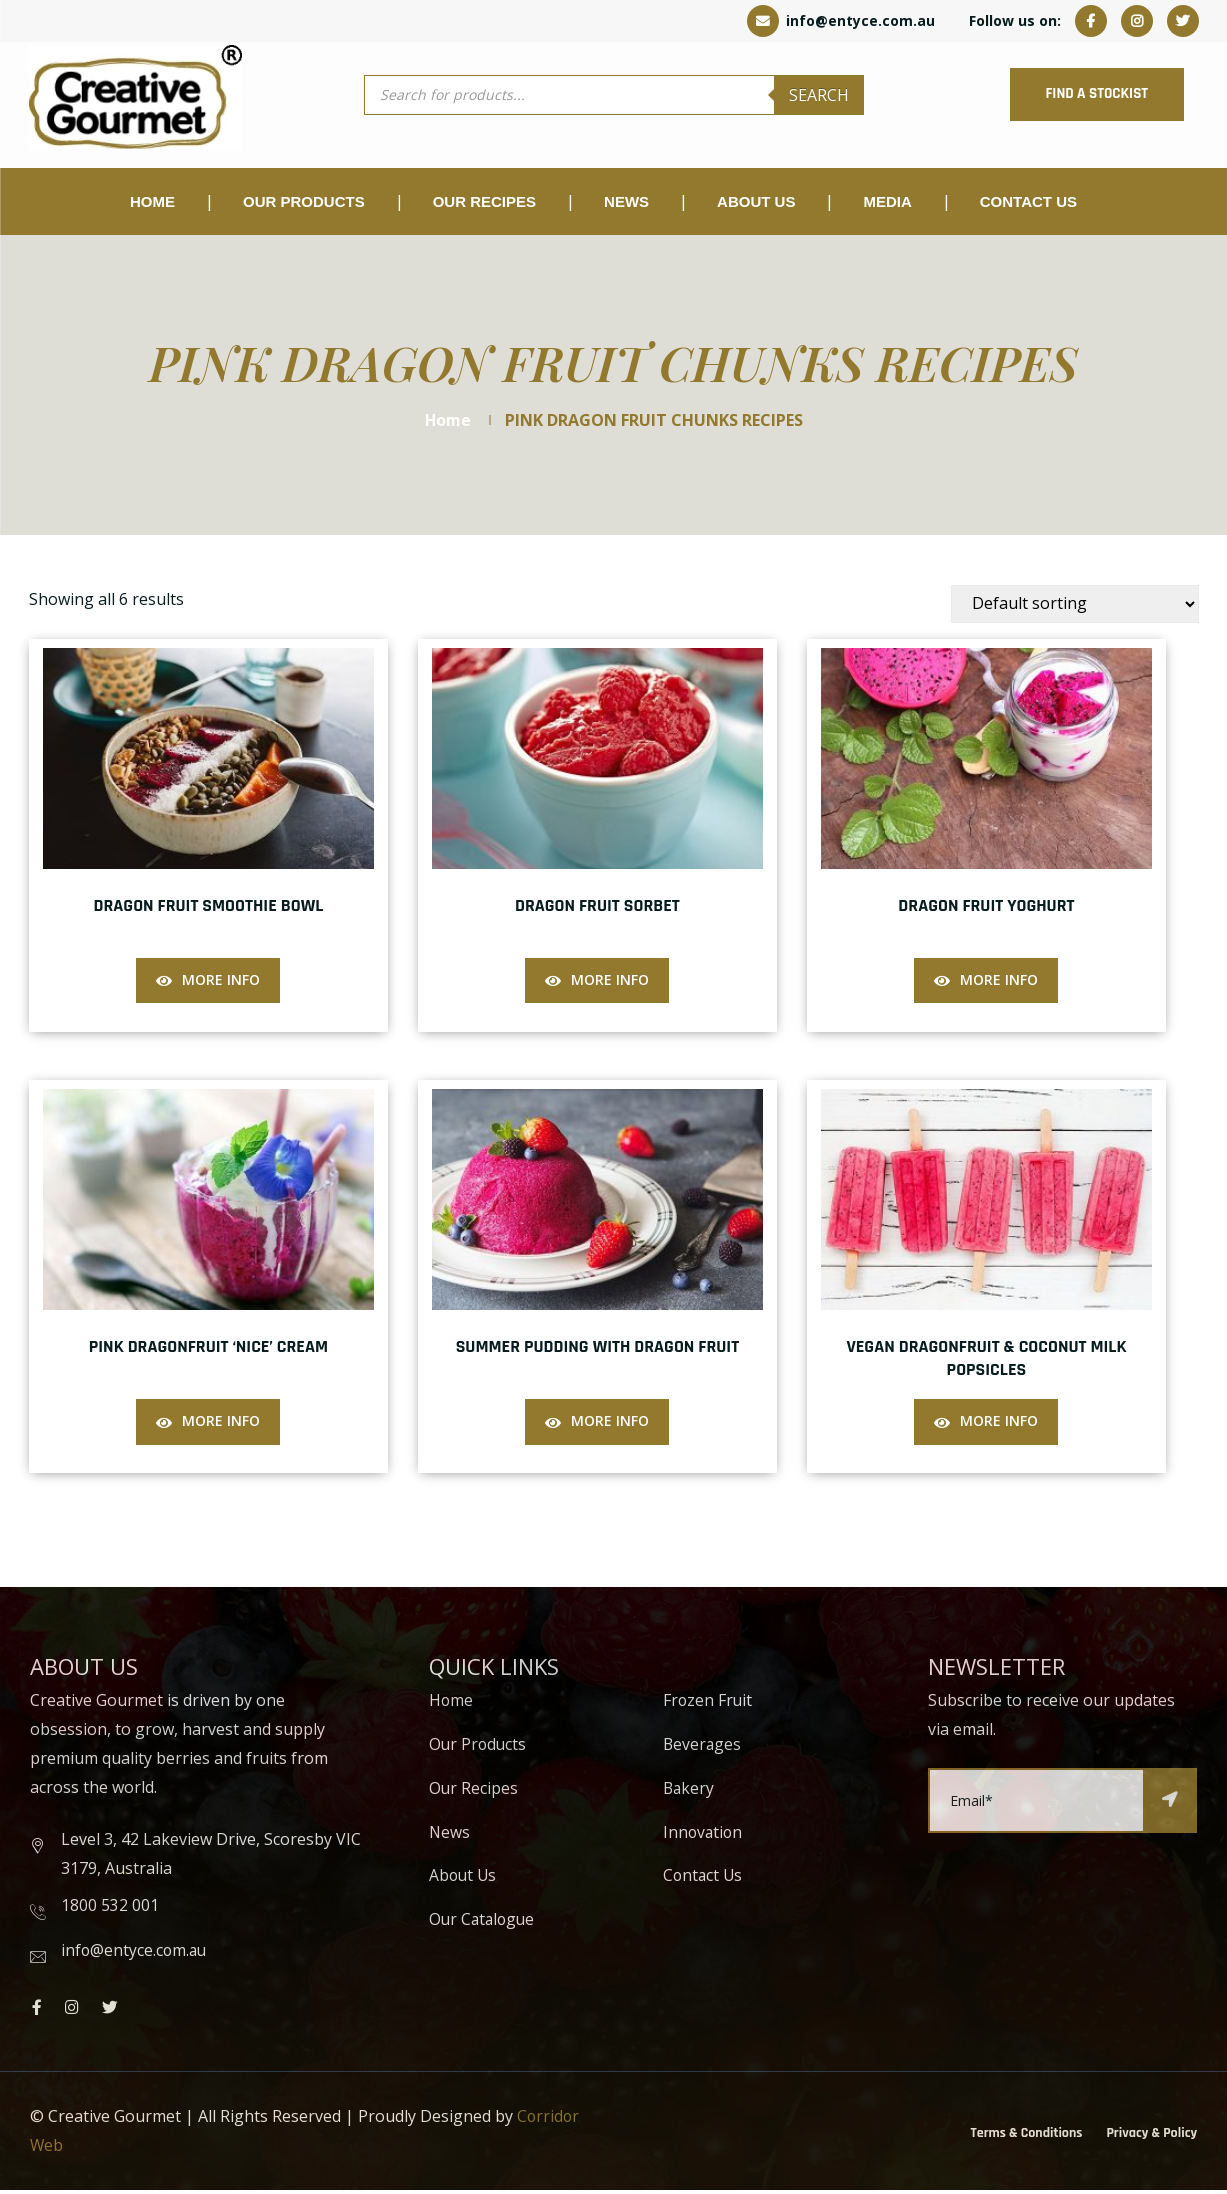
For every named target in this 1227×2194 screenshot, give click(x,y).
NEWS (626, 204)
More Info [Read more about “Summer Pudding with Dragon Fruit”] (610, 1423)
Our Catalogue (484, 1923)
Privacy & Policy (1151, 2136)
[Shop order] (1075, 607)
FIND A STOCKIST (1089, 95)
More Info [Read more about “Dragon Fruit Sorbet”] (610, 982)
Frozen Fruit (708, 1704)
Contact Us (1028, 204)
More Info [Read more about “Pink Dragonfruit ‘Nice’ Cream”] (221, 1423)
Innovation (704, 1835)
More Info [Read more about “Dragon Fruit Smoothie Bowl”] (221, 982)
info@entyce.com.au (841, 20)
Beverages (703, 1748)
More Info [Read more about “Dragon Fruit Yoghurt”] (999, 982)
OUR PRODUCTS (304, 204)
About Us (756, 204)
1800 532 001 (110, 1909)
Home (152, 204)
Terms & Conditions (1027, 2136)
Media (887, 204)
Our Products (479, 1748)
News (450, 1835)
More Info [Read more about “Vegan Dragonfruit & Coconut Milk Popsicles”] (999, 1423)
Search (819, 96)
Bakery (689, 1792)
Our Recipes (484, 204)
